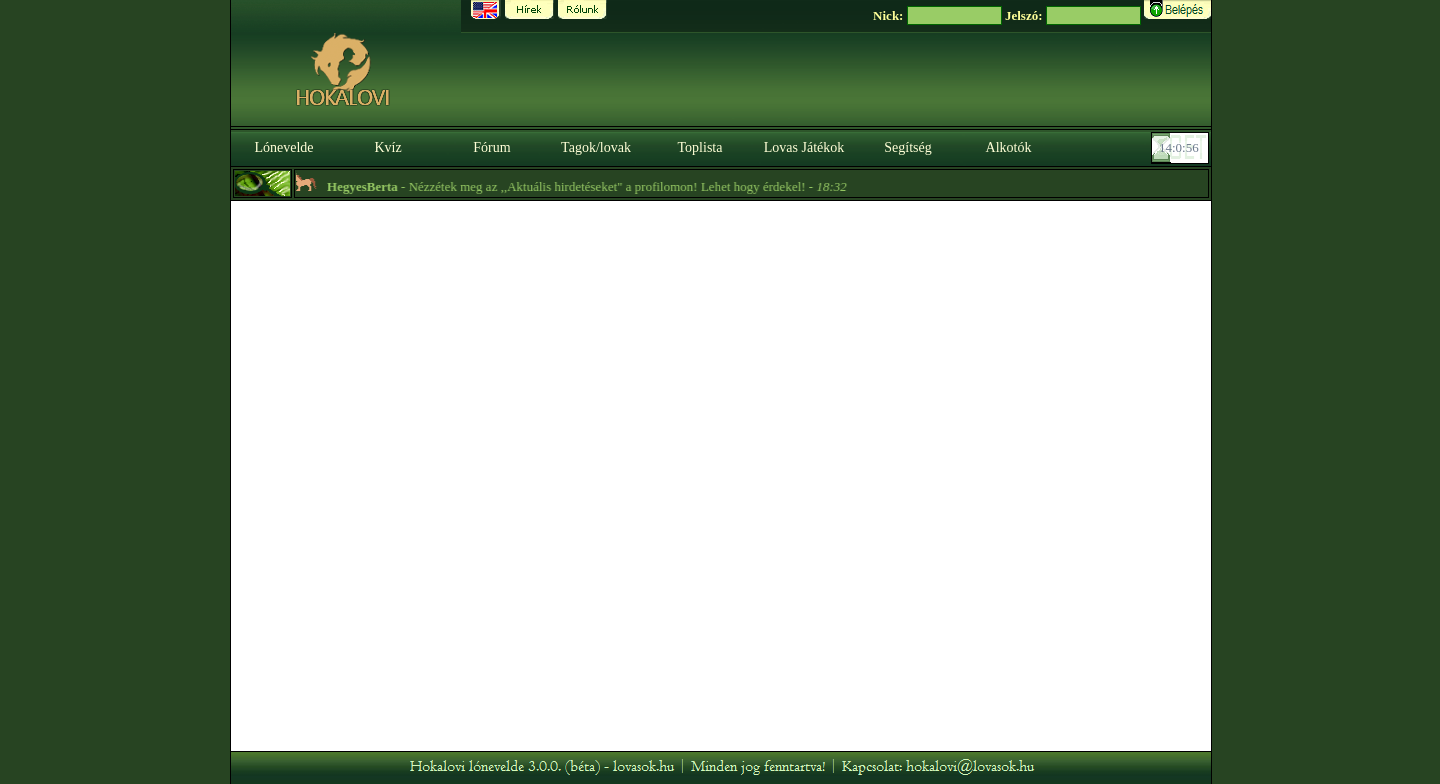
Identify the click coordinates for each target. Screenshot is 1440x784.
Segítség (907, 147)
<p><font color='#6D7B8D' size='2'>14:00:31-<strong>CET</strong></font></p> (1182, 148)
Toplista (700, 147)
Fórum (491, 147)
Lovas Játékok (804, 147)
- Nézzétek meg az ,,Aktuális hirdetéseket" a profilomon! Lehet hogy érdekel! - (591, 186)
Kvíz (387, 147)
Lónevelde (283, 147)
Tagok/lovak (596, 147)
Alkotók (1009, 147)
